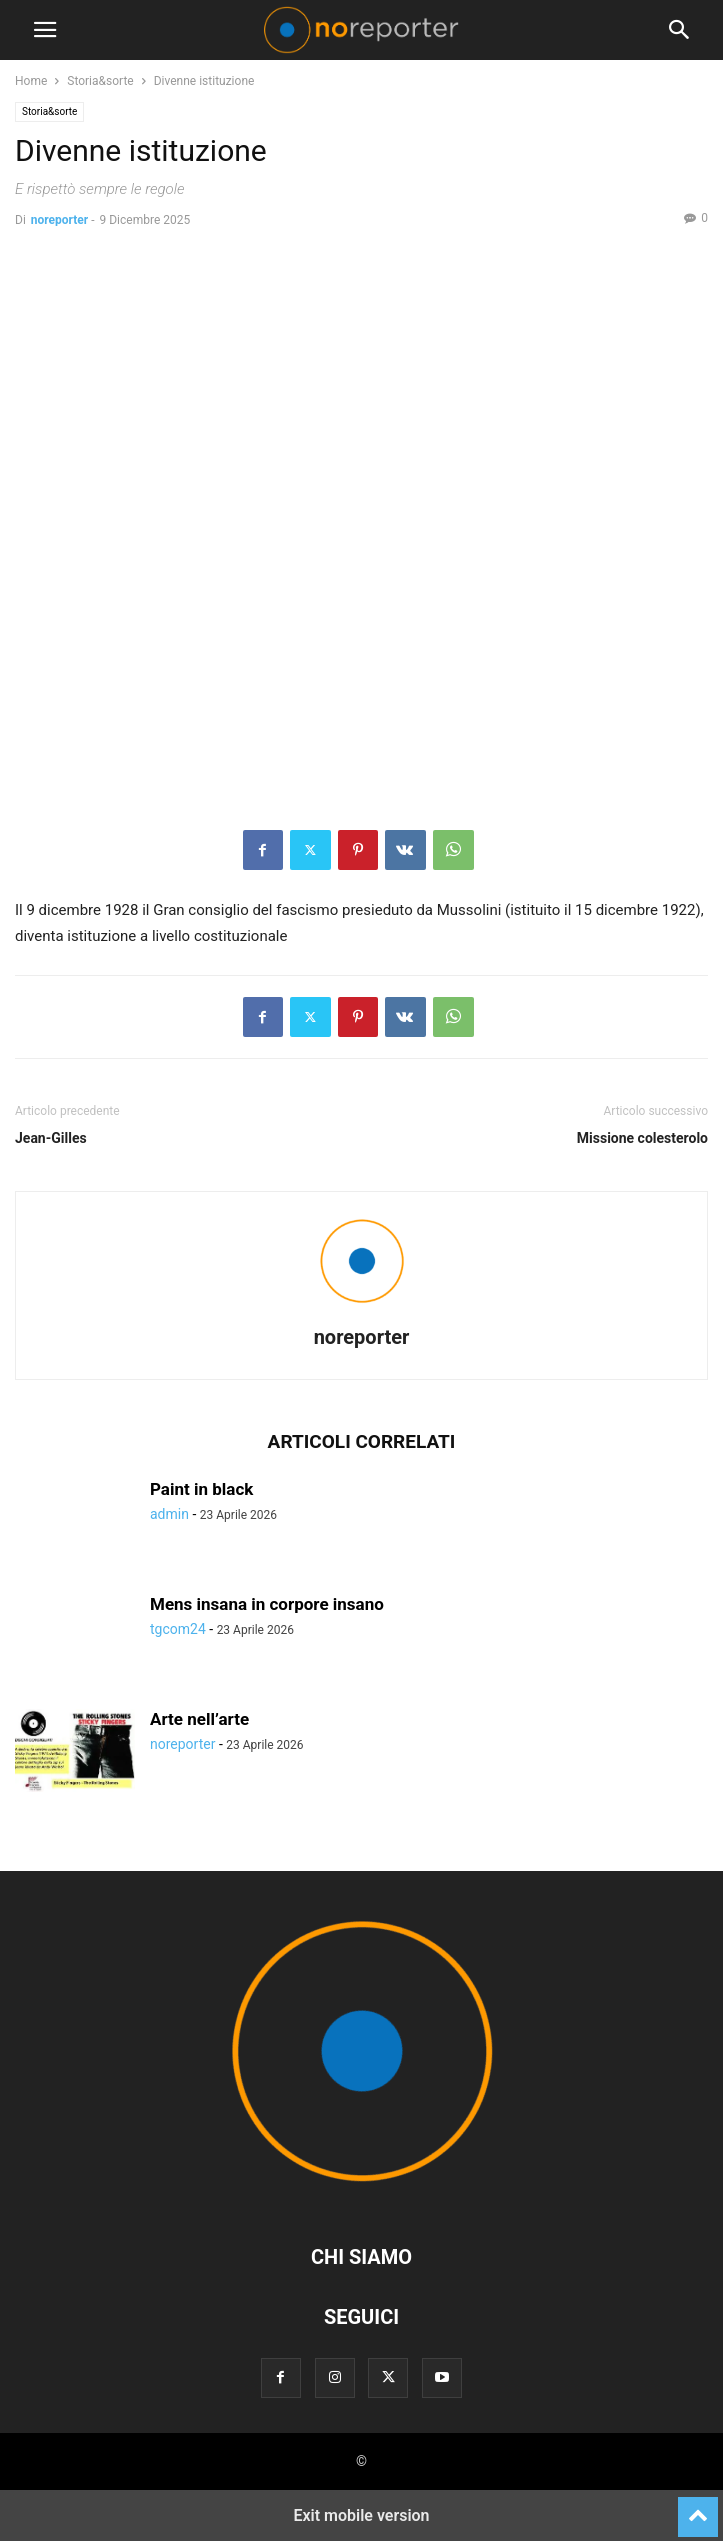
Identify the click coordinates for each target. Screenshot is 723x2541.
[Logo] (362, 2196)
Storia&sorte (100, 81)
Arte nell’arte (199, 1719)
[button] (45, 30)
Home (31, 81)
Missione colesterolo (642, 1138)
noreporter (59, 220)
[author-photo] (362, 1309)
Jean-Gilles (51, 1138)
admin (169, 1514)
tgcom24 (178, 1629)
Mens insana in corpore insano (267, 1604)
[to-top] (698, 2508)
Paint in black (201, 1489)
